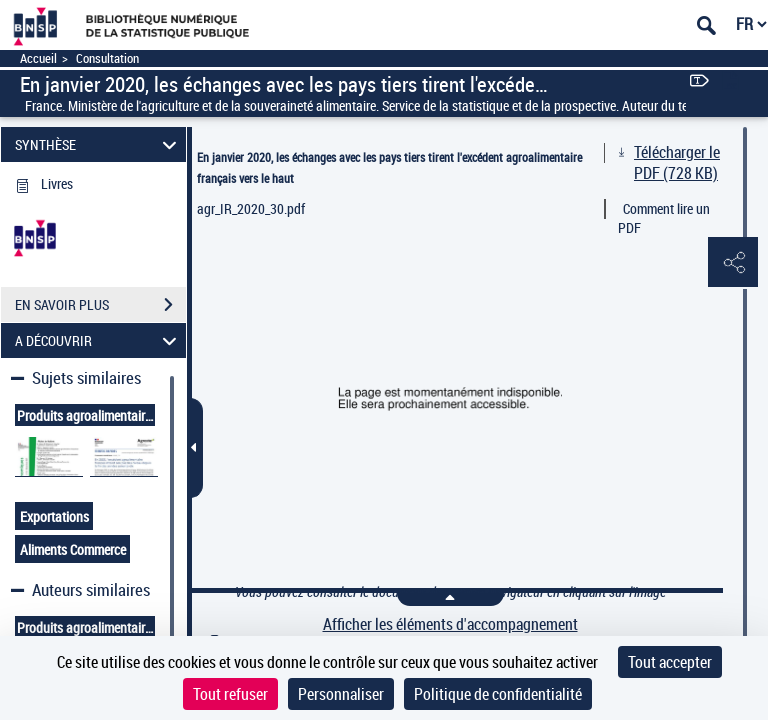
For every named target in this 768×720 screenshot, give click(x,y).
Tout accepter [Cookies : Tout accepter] (670, 662)
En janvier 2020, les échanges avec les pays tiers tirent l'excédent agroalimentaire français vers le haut (389, 167)
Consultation (107, 58)
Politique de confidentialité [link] (498, 694)
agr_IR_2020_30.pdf (251, 208)
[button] (733, 263)
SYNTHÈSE (99, 144)
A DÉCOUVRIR (99, 340)
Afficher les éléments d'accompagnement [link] (450, 624)
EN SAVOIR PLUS (100, 305)
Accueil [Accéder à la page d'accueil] (38, 58)
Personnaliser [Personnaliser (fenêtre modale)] (341, 694)
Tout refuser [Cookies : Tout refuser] (230, 694)
